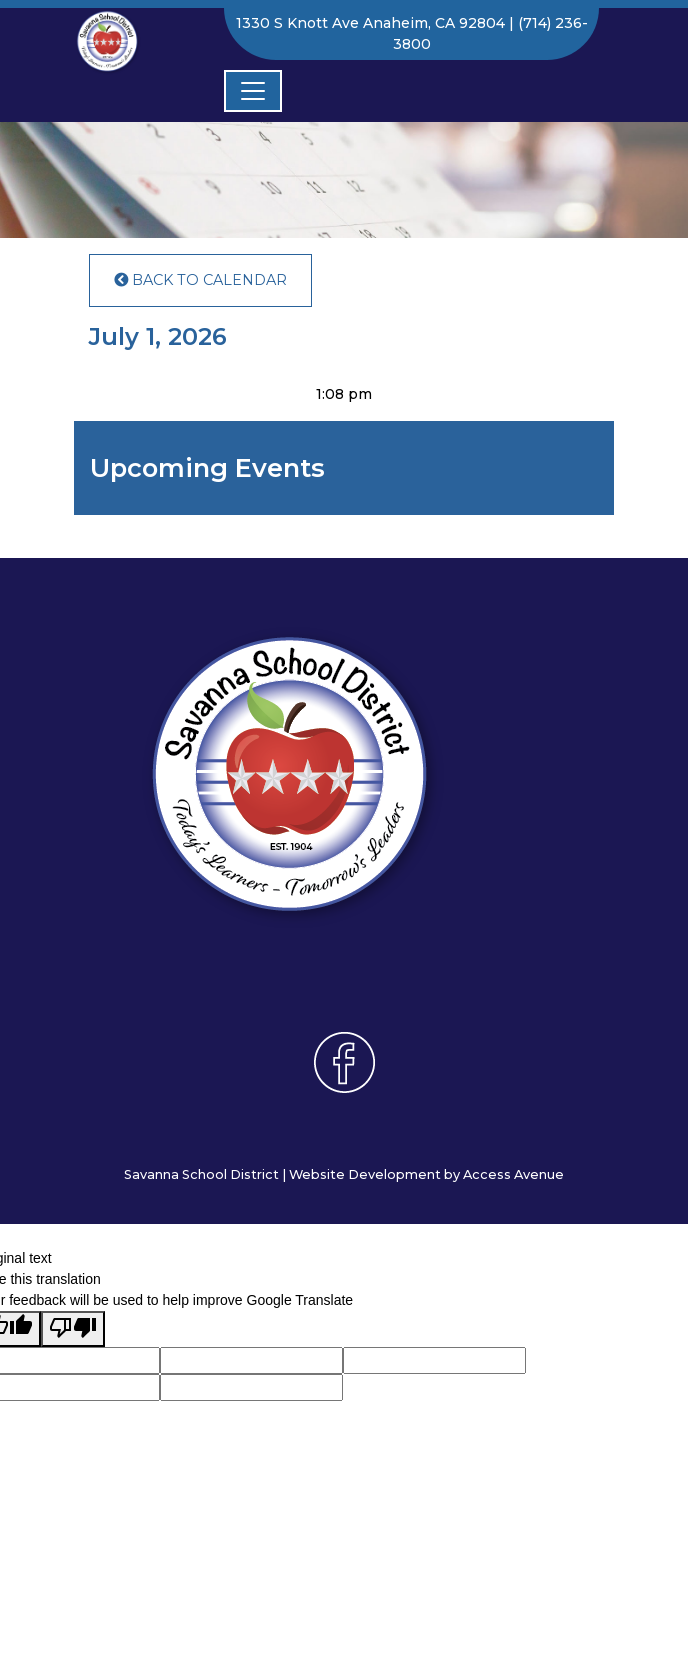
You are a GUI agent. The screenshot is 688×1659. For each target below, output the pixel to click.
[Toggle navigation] (253, 91)
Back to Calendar (200, 280)
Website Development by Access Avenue (426, 1174)
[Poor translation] (73, 1329)
